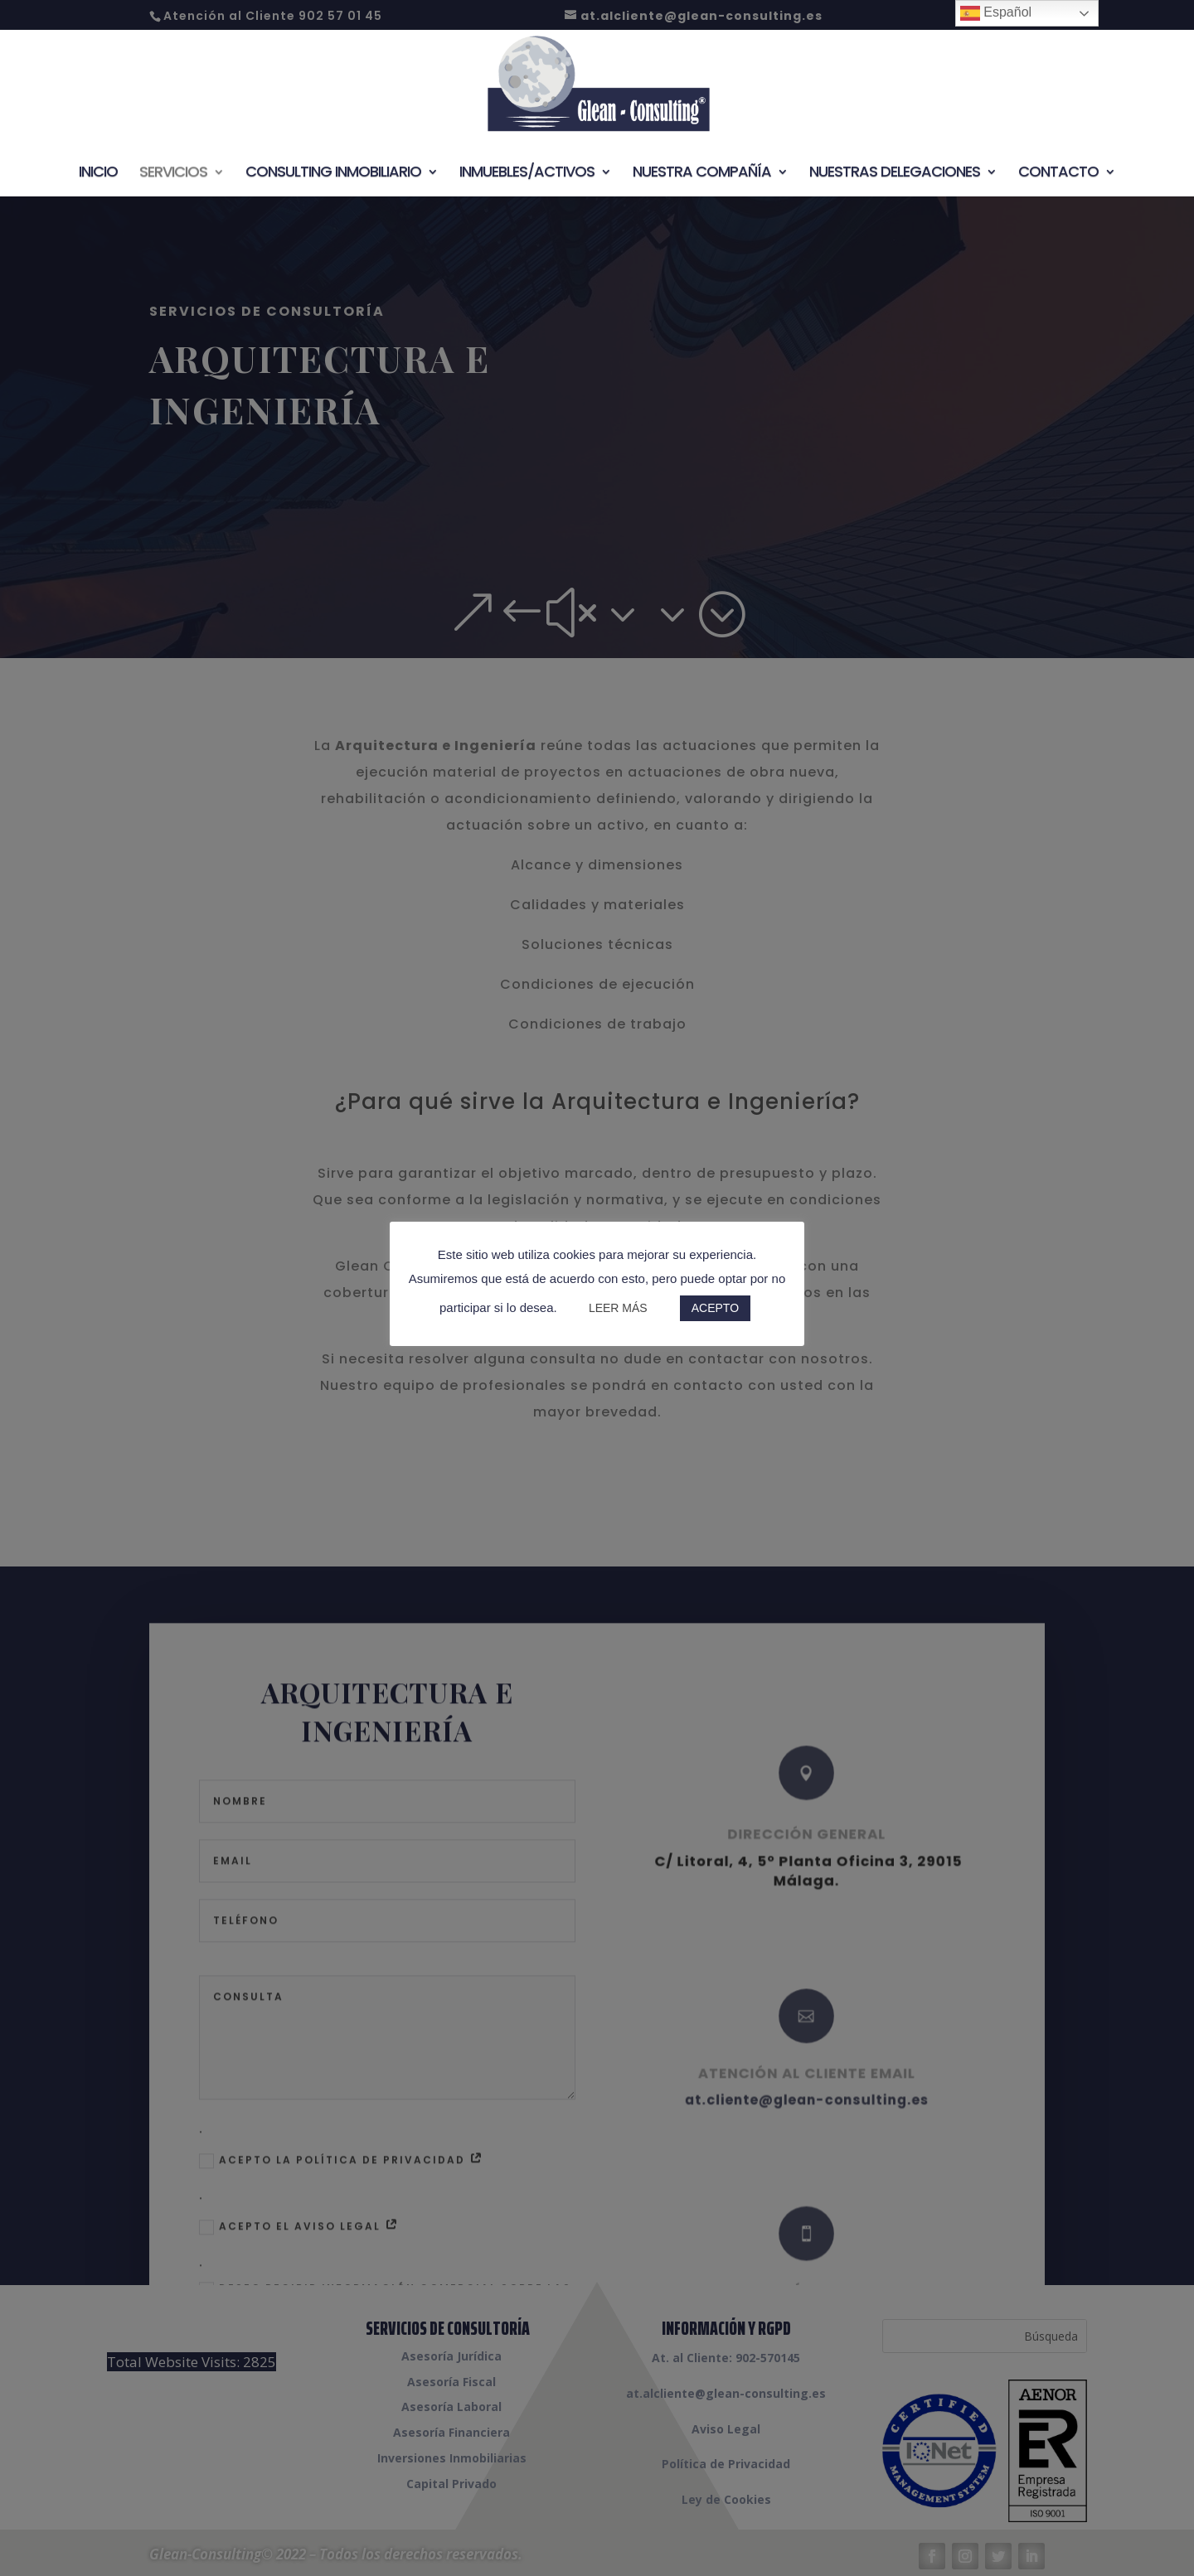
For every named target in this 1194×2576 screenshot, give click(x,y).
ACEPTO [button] (715, 1308)
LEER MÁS (618, 1308)
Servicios (173, 174)
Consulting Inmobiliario (333, 174)
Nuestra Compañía (702, 174)
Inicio (98, 174)
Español (995, 13)
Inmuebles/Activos (527, 174)
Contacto (1058, 174)
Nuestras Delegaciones (894, 174)
